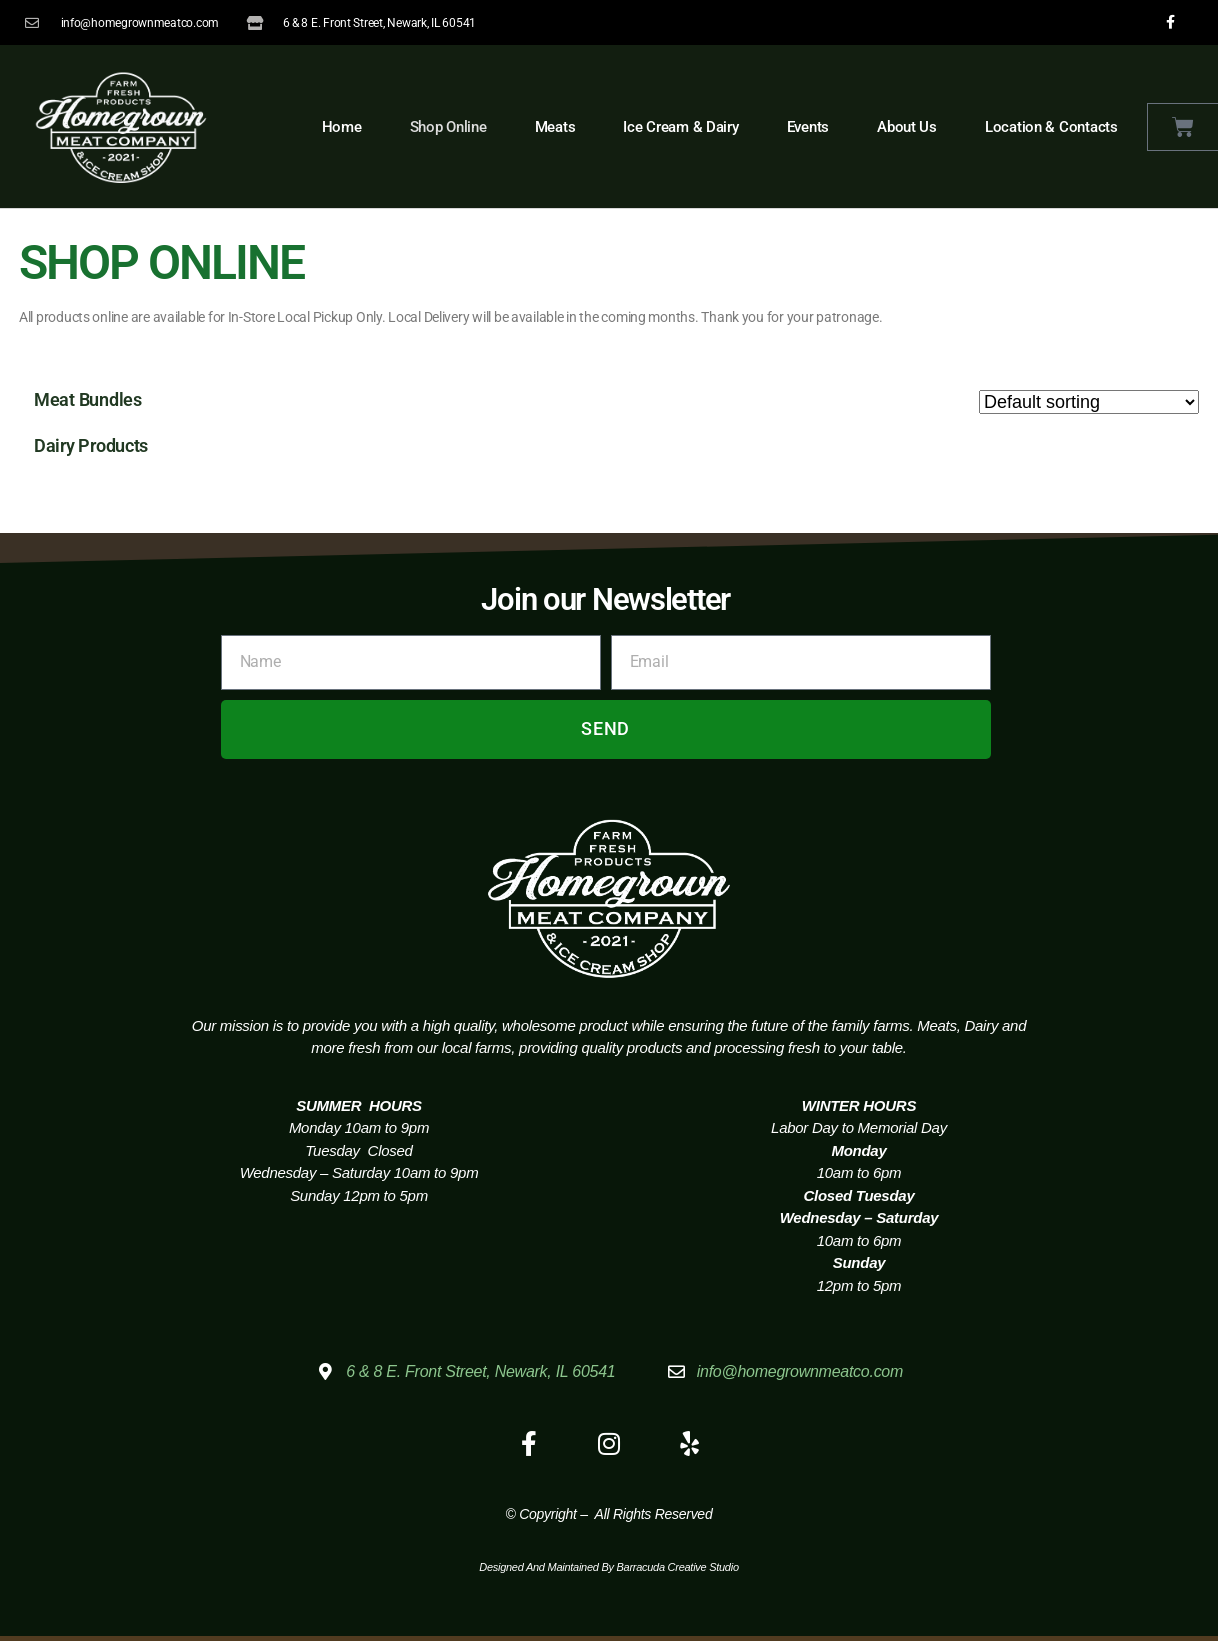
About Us (907, 127)
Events (808, 127)
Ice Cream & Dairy (680, 127)
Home (342, 127)
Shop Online (448, 127)
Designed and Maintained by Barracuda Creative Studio (609, 1567)
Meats (555, 127)
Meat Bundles (88, 399)
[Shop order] (1089, 402)
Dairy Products (91, 445)
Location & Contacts (1051, 127)
